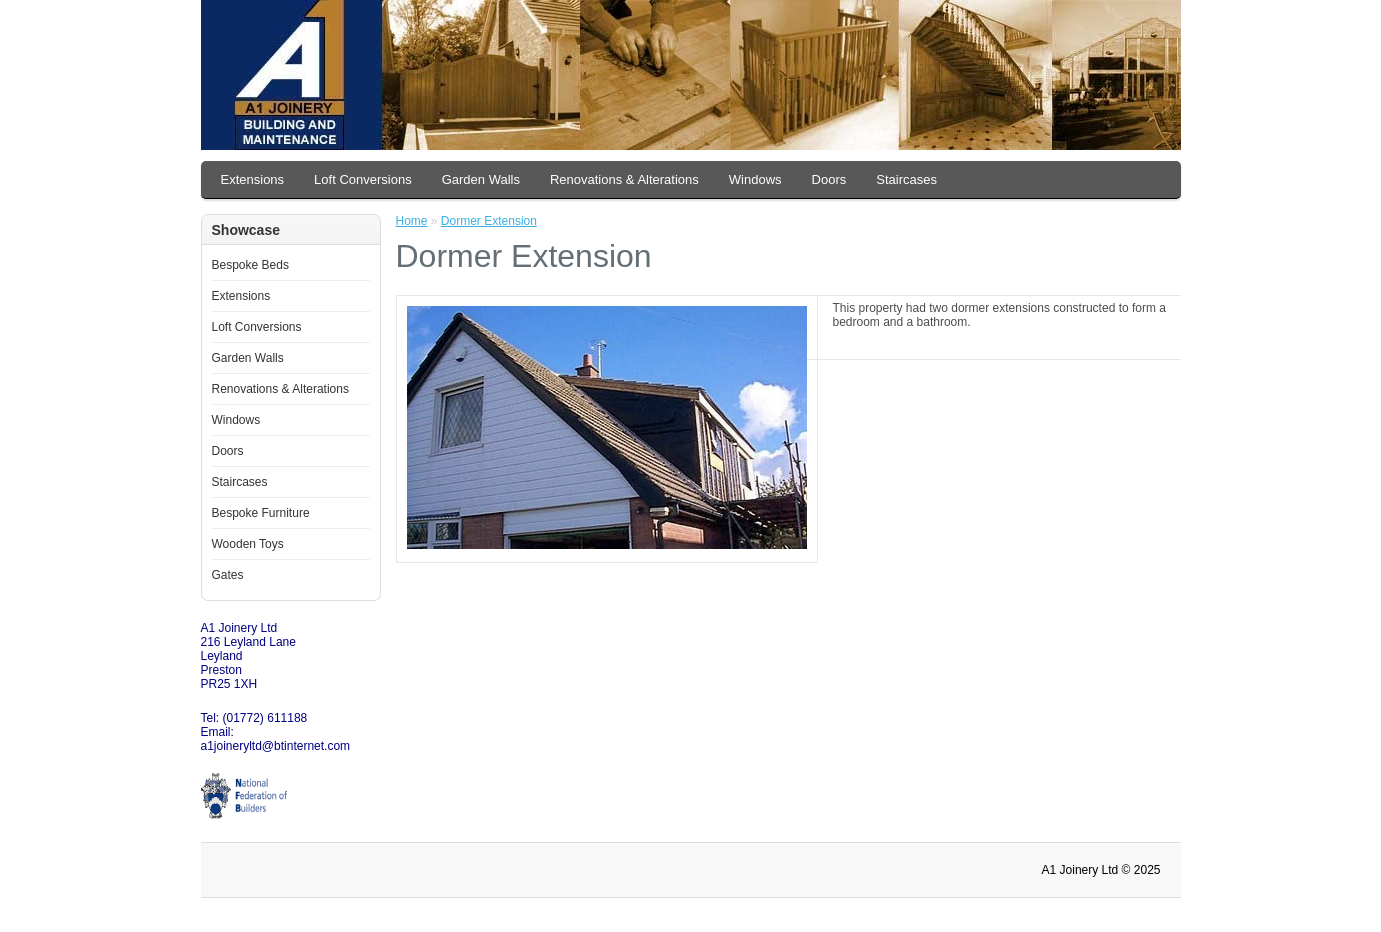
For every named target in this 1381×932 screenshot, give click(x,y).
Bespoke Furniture (261, 513)
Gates (228, 575)
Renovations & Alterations (624, 179)
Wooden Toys (248, 544)
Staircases (906, 179)
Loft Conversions (363, 179)
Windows (755, 179)
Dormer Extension (489, 221)
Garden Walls (481, 179)
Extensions (253, 179)
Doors (829, 179)
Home (412, 221)
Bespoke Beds (250, 265)
